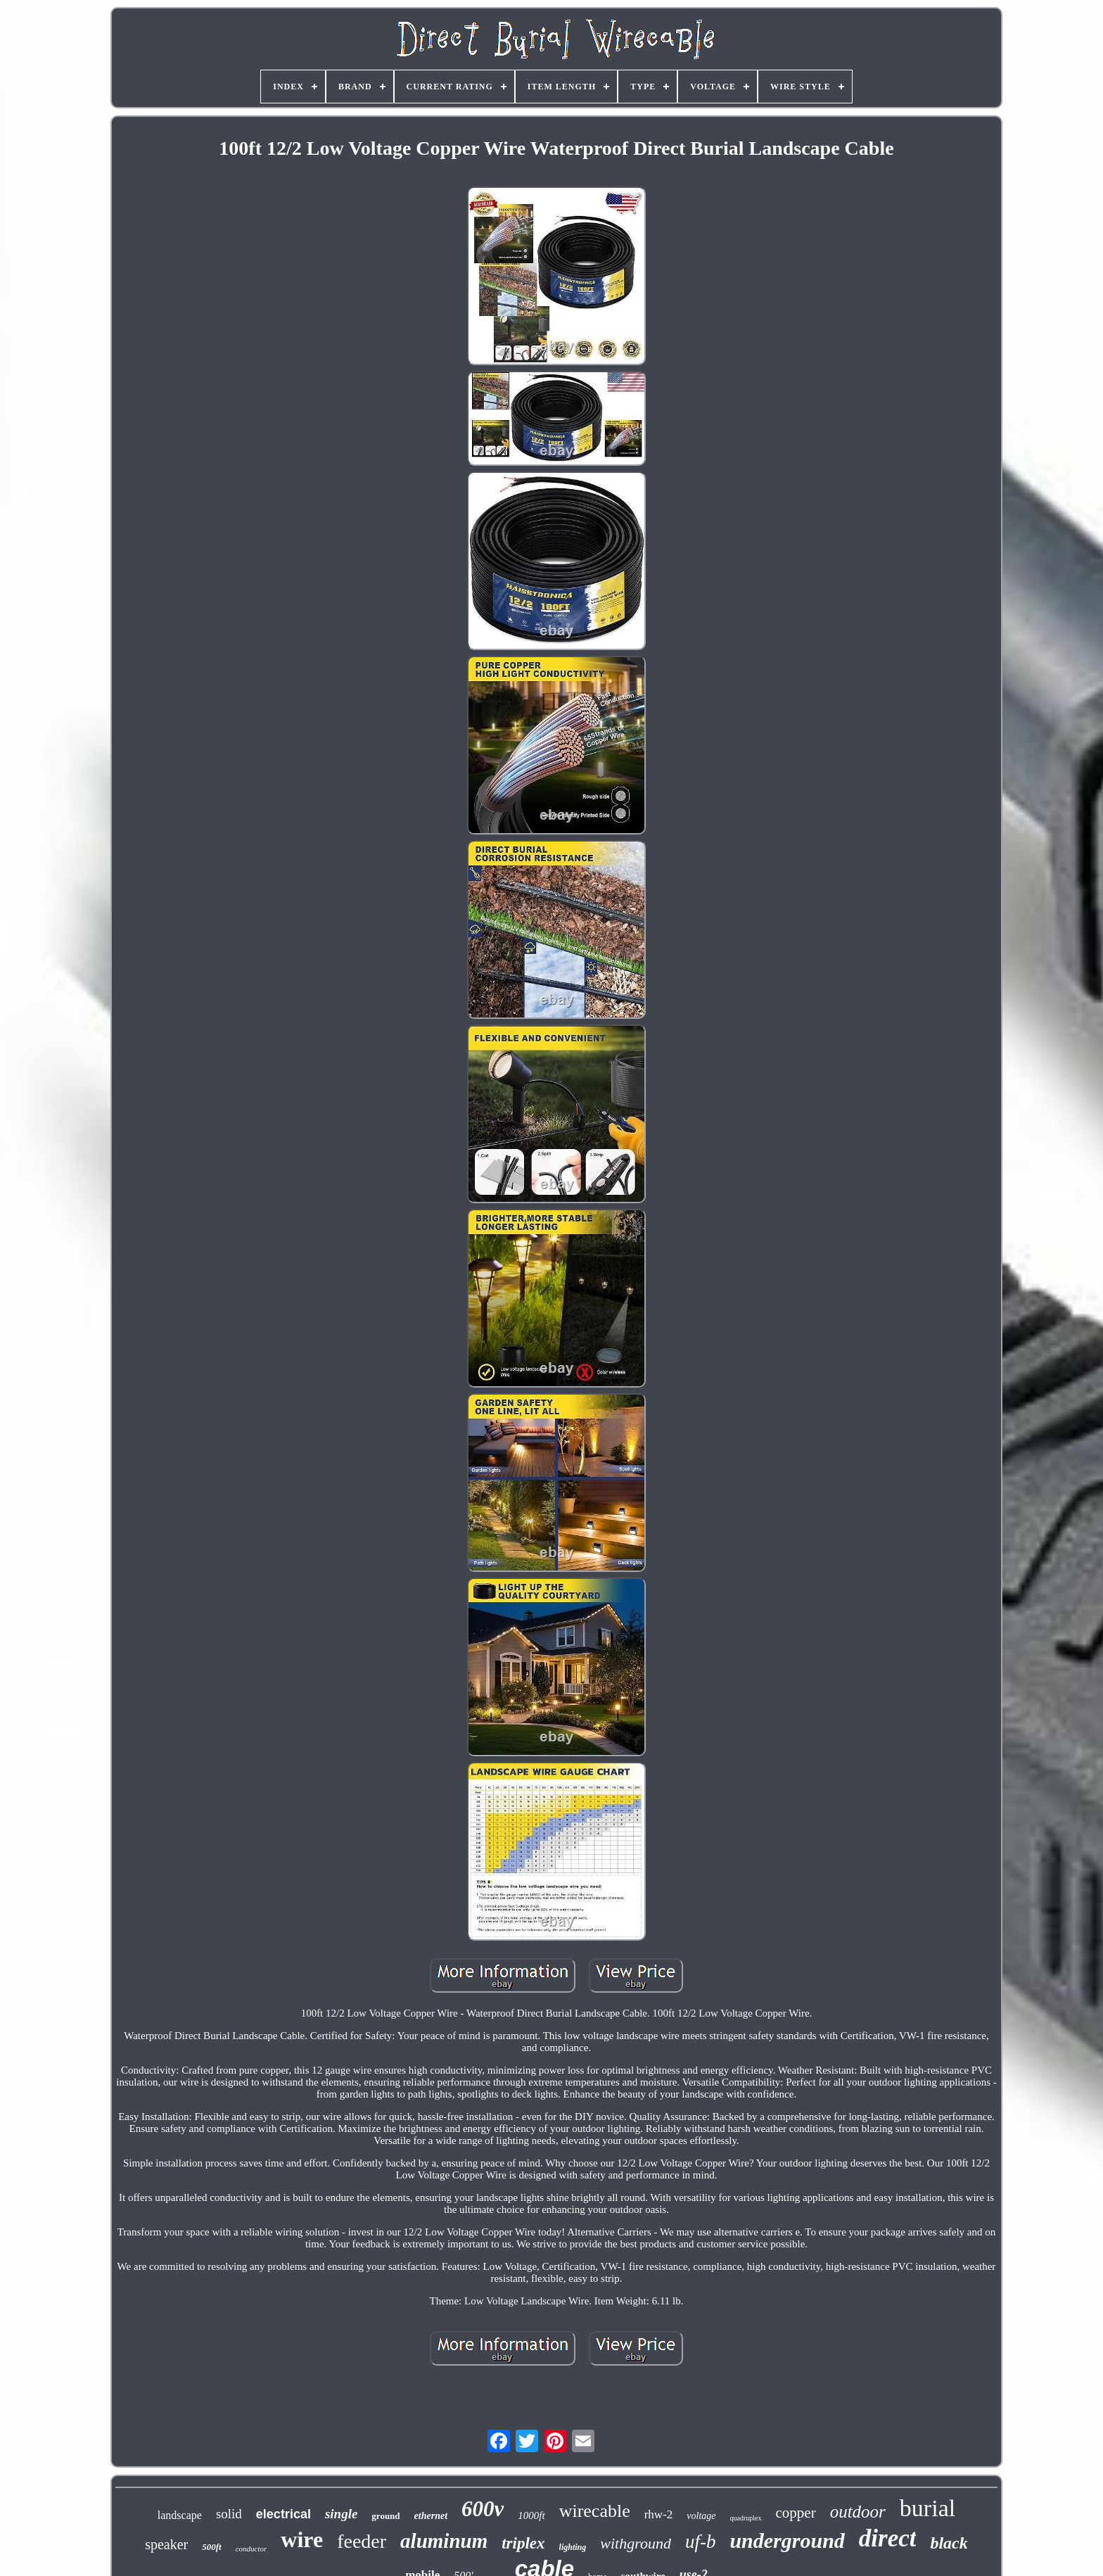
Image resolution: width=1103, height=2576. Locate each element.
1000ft (531, 2515)
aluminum (443, 2541)
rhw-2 (658, 2514)
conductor (251, 2548)
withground (635, 2543)
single (341, 2513)
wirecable (594, 2511)
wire (302, 2539)
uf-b (700, 2541)
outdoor (858, 2511)
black (948, 2543)
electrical (283, 2514)
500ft (211, 2547)
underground (786, 2540)
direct (888, 2538)
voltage (701, 2516)
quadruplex (746, 2518)
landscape (180, 2515)
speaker (166, 2544)
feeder (361, 2541)
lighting (573, 2547)
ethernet (430, 2516)
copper (796, 2512)
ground (385, 2516)
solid (229, 2513)
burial (927, 2508)
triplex (523, 2543)
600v (482, 2508)
